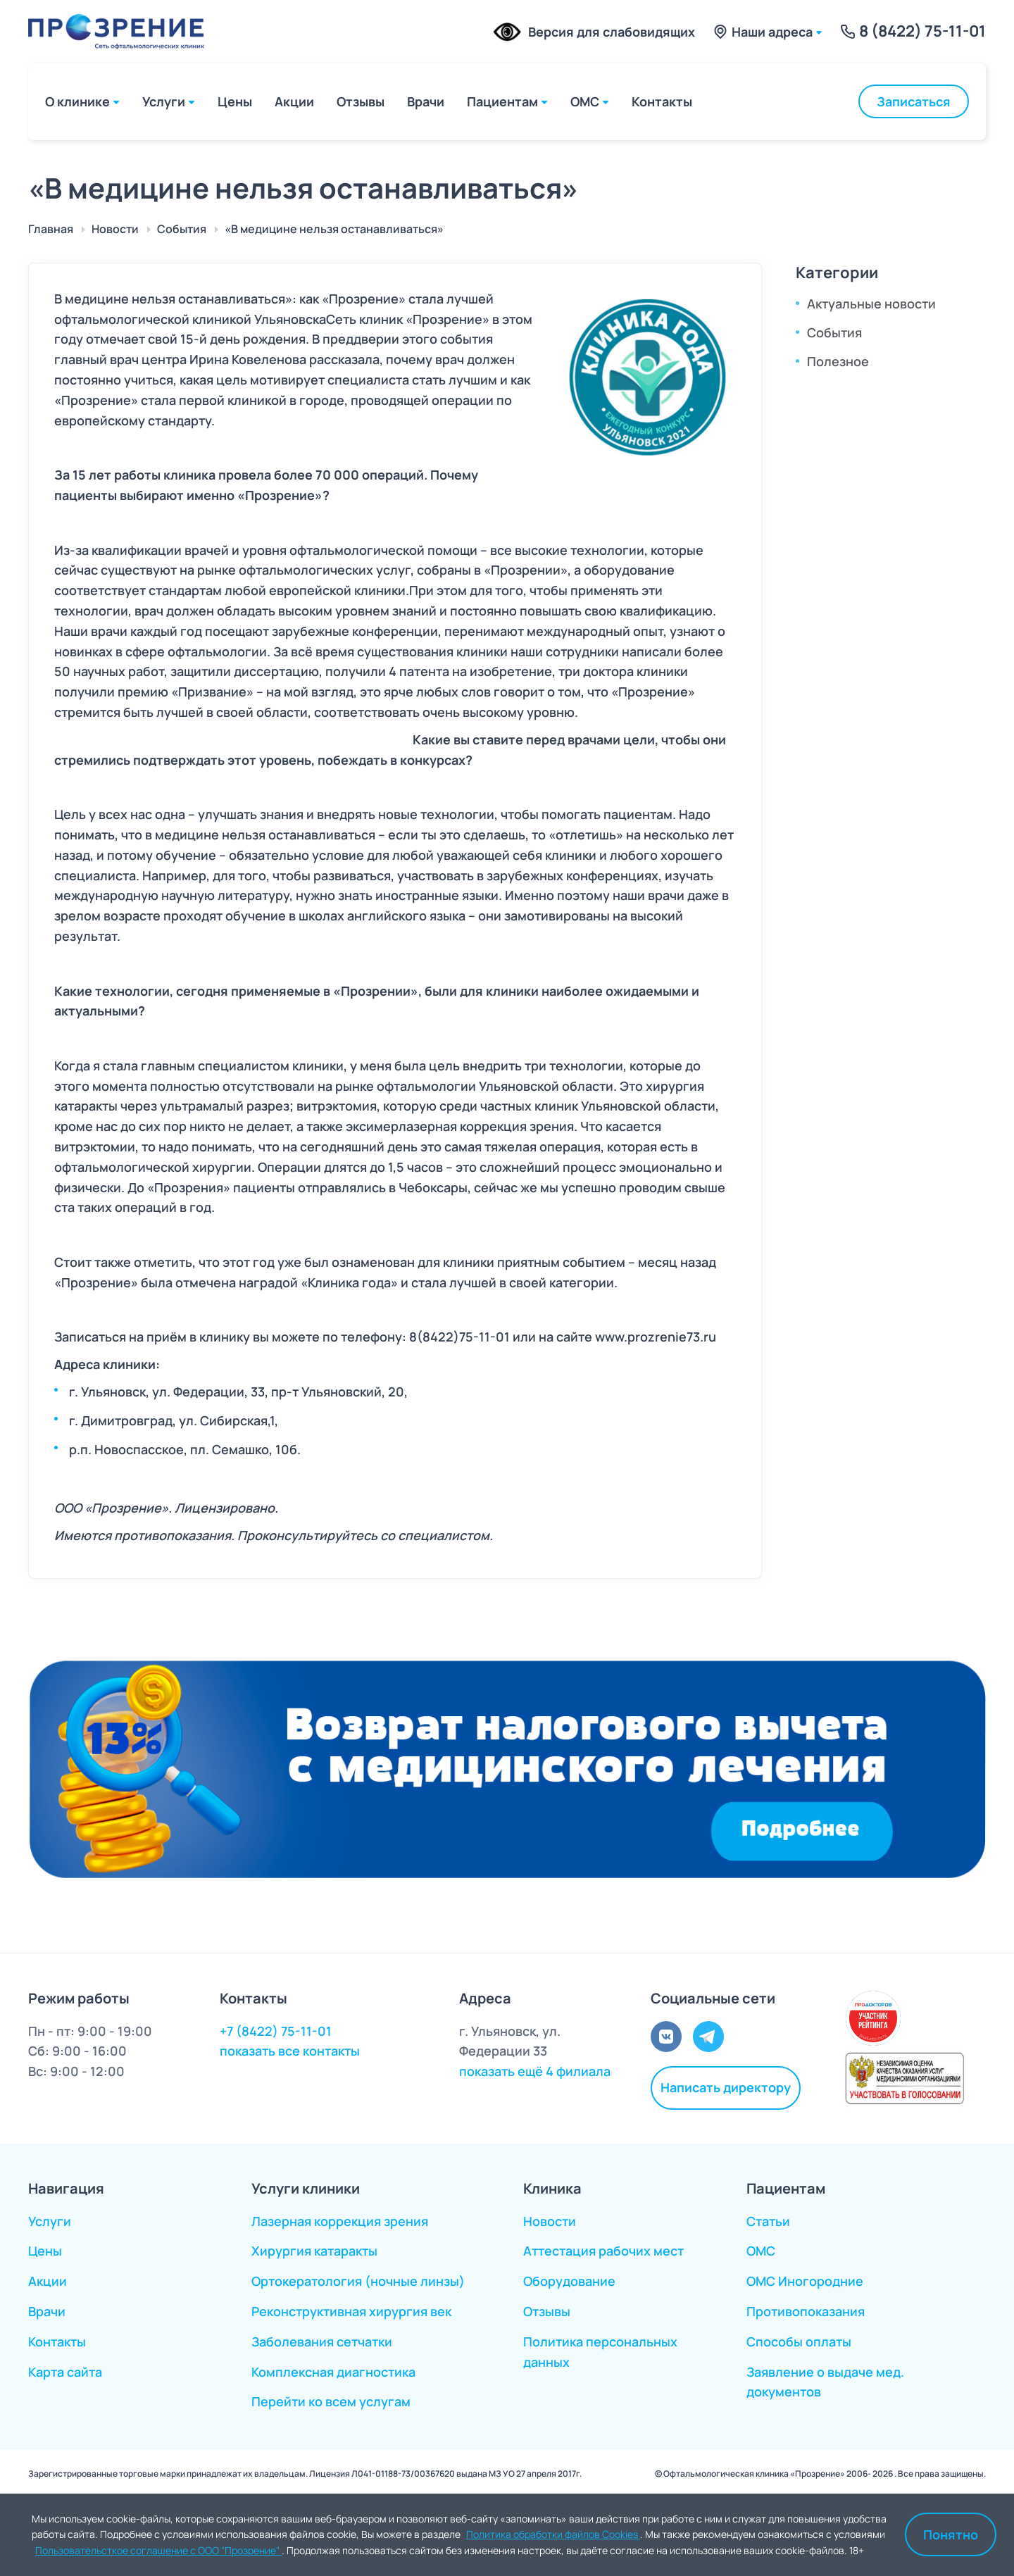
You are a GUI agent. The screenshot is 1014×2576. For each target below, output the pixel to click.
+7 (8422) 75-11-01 (276, 2030)
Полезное (838, 361)
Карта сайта (65, 2371)
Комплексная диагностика (333, 2371)
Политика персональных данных (600, 2351)
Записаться (914, 101)
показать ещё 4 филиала (535, 2071)
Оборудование (569, 2280)
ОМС (584, 101)
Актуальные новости (871, 303)
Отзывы (360, 101)
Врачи (425, 101)
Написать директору (726, 2087)
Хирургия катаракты (314, 2250)
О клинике (77, 101)
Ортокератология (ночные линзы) (358, 2280)
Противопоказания (805, 2311)
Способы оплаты (798, 2341)
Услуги (163, 101)
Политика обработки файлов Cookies (553, 2534)
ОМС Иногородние (804, 2280)
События (834, 332)
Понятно (950, 2534)
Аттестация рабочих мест (603, 2250)
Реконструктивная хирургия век (351, 2311)
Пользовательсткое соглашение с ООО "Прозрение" (158, 2550)
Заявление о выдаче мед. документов (825, 2382)
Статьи (768, 2221)
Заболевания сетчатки (321, 2341)
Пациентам (502, 101)
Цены (235, 101)
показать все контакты (290, 2050)
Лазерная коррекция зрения (339, 2221)
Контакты (662, 101)
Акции (294, 101)
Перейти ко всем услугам (331, 2401)
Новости (549, 2221)
